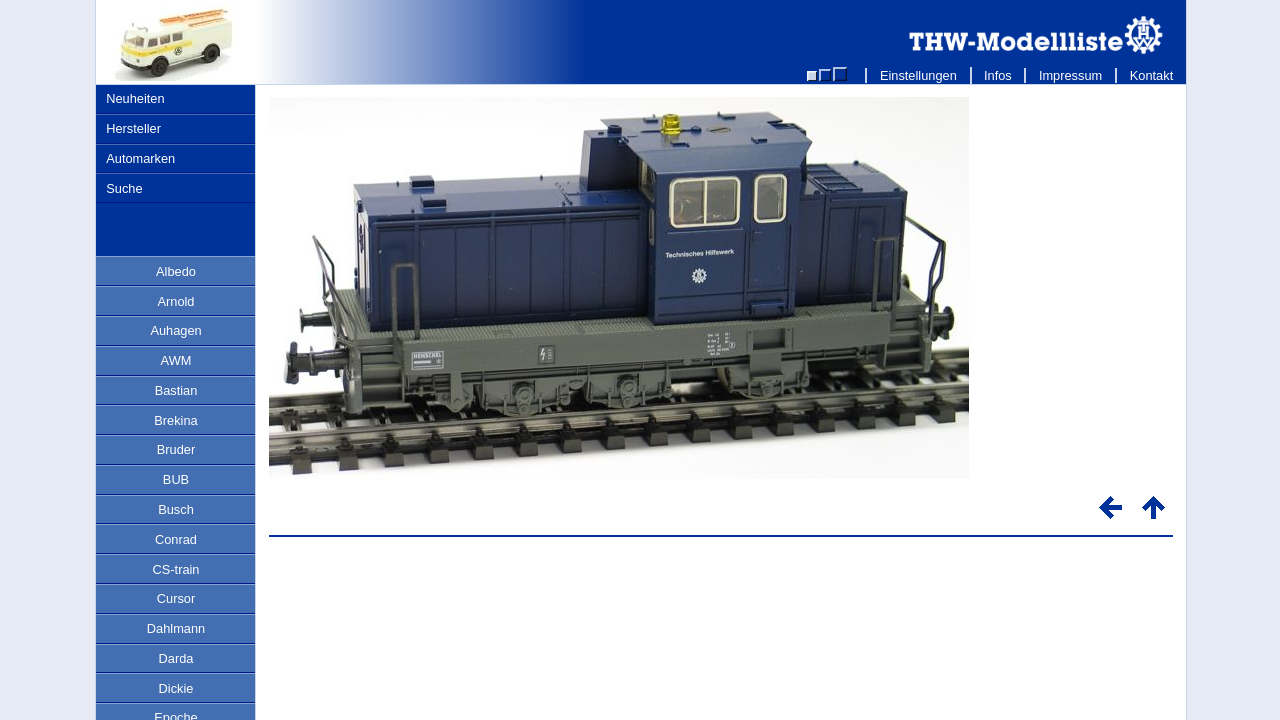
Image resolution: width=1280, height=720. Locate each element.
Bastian (176, 390)
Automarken (140, 158)
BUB (176, 479)
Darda (176, 658)
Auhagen (175, 330)
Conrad (176, 539)
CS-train (176, 569)
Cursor (176, 598)
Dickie (176, 688)
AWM (176, 360)
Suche (124, 188)
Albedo (176, 271)
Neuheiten (135, 98)
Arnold (176, 301)
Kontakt (1151, 75)
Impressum (1070, 75)
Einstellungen (918, 75)
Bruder (176, 449)
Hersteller (133, 128)
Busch (176, 509)
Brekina (175, 420)
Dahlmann (176, 628)
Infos (998, 75)
